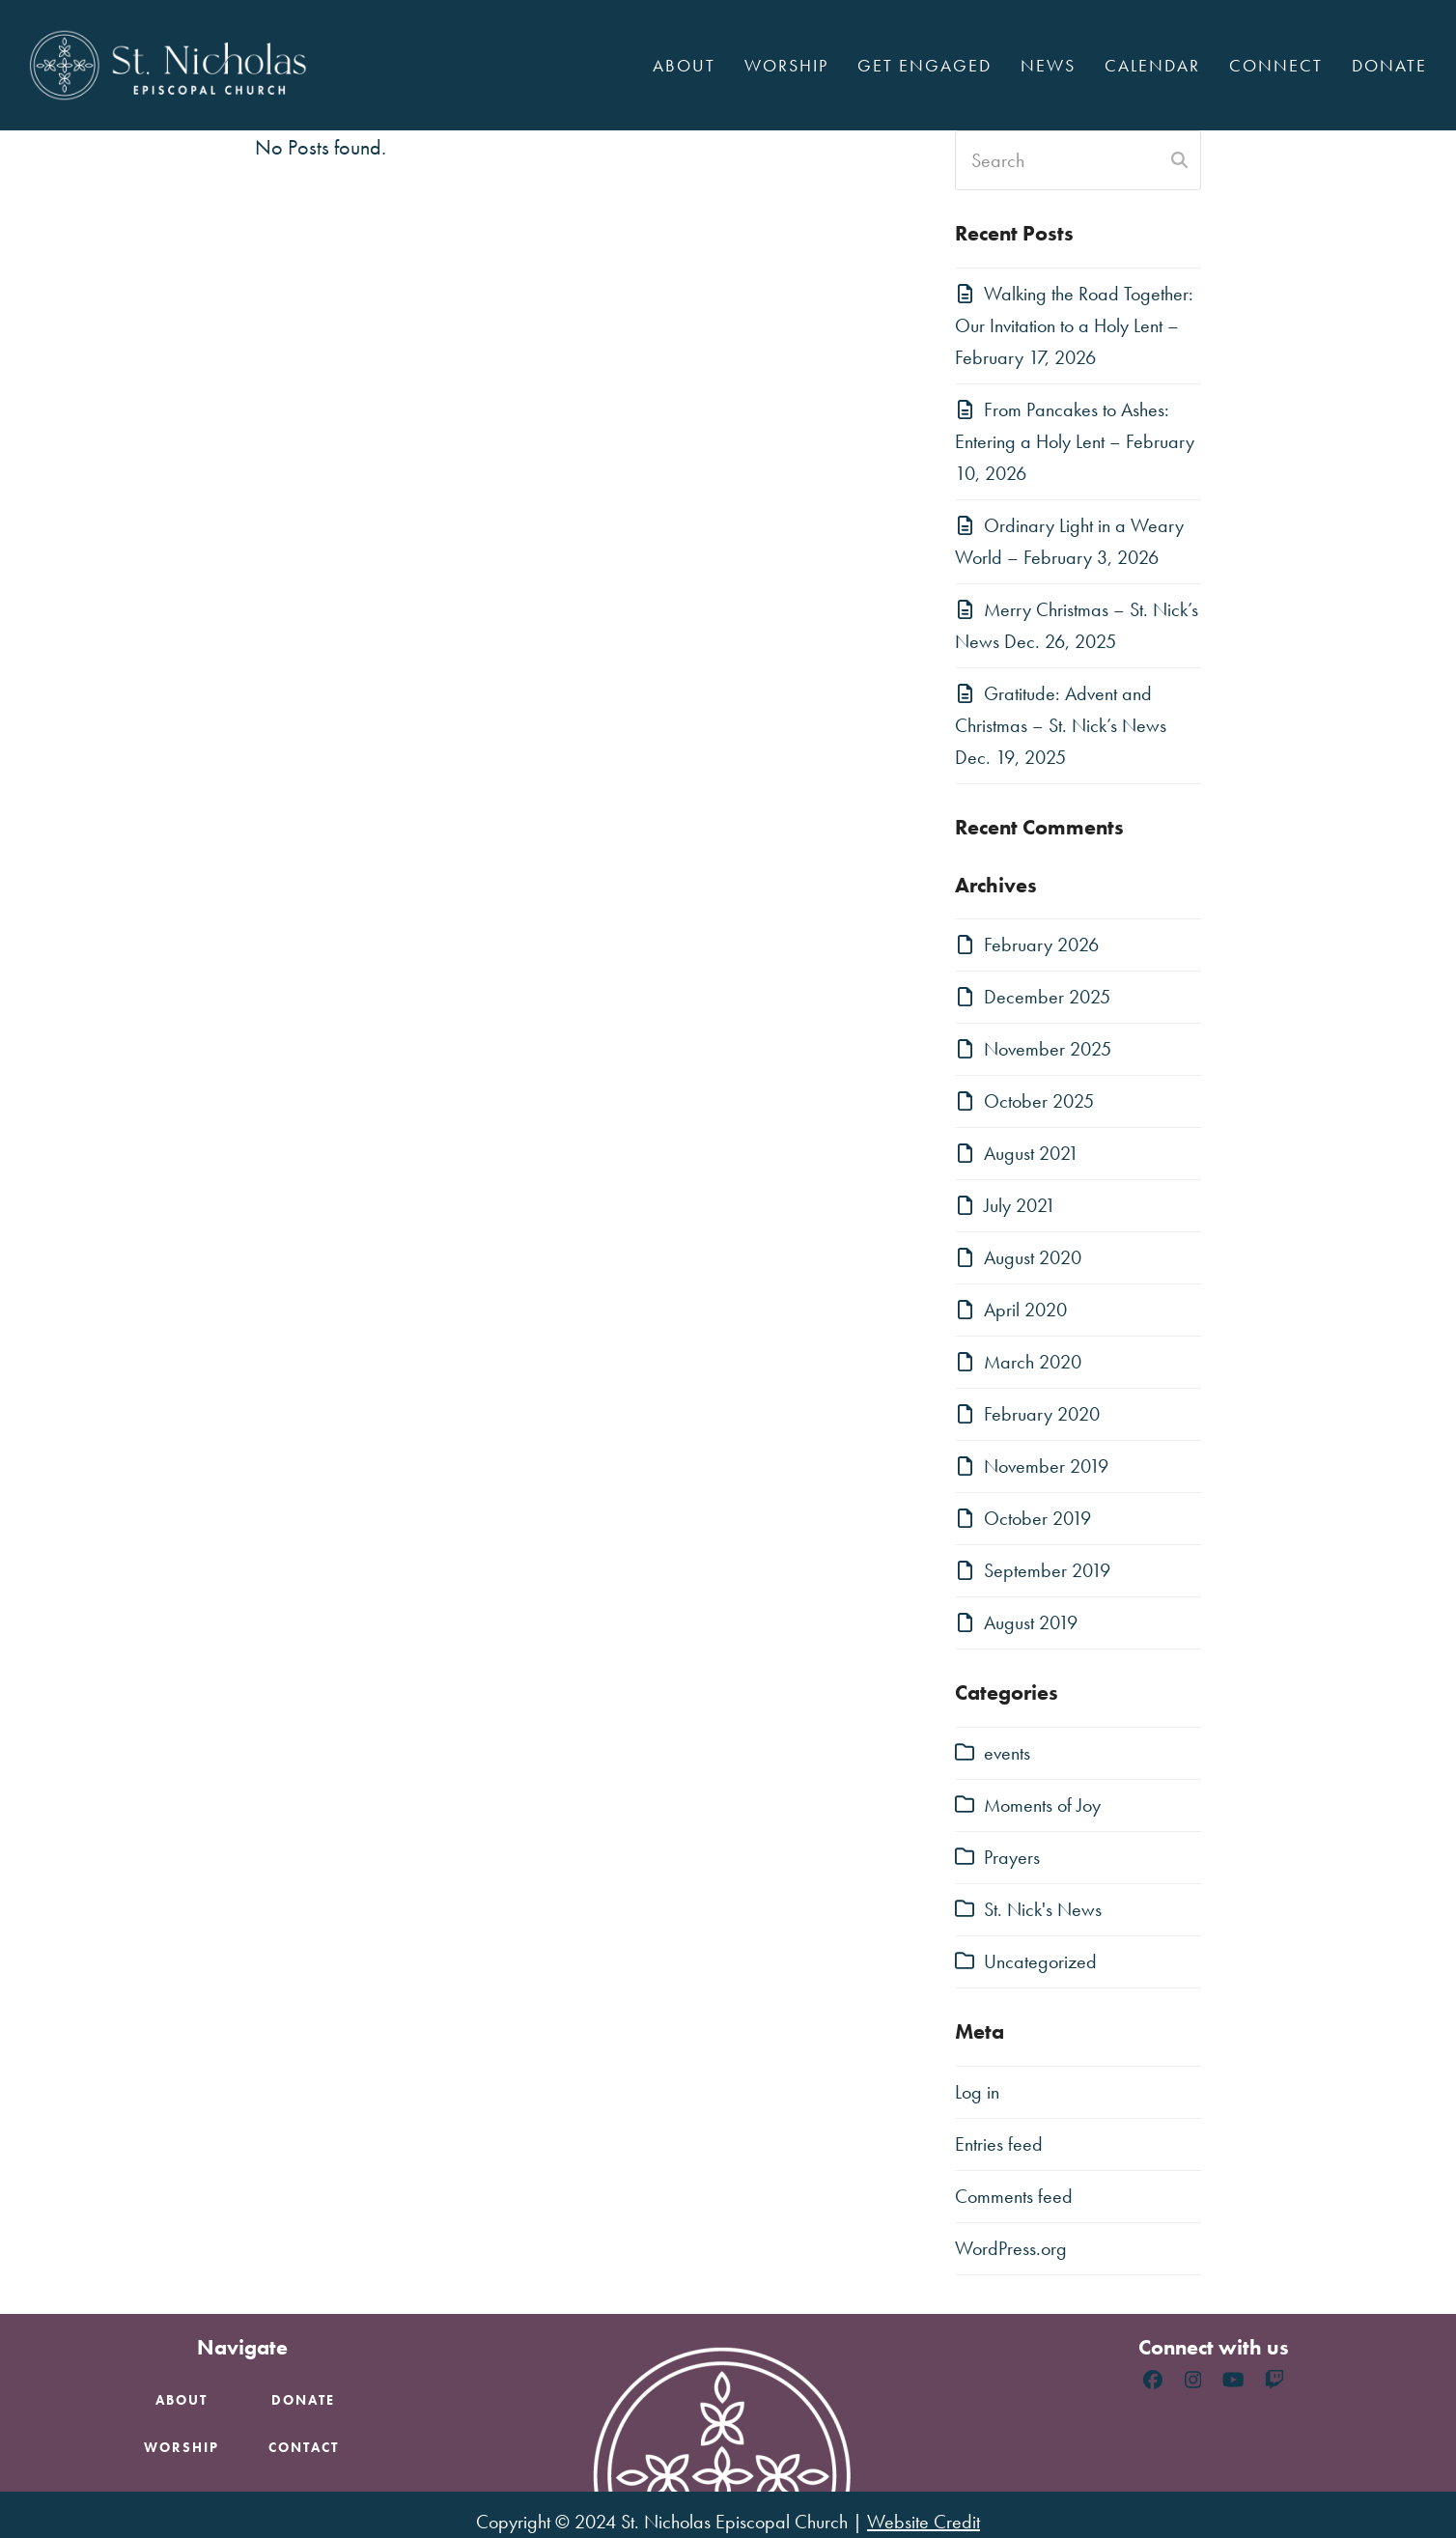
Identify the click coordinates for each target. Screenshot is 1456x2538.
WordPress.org (1011, 2248)
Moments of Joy (1042, 1805)
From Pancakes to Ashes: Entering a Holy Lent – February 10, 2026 (1074, 441)
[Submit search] (1179, 160)
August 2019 (1031, 1622)
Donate (303, 2400)
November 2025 (1047, 1048)
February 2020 (1042, 1413)
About (181, 2400)
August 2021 (1031, 1153)
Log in (977, 2091)
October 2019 (1037, 1518)
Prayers (1012, 1857)
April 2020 (1025, 1309)
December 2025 (1047, 996)
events (1007, 1752)
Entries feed (999, 2144)
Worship (181, 2447)
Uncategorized (1040, 1961)
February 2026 (1041, 944)
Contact (303, 2447)
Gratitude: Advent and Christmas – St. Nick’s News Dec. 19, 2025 (1060, 725)
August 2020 (1032, 1257)
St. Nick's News (1043, 1909)
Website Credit (923, 2521)
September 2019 (1047, 1570)
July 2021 (1019, 1205)
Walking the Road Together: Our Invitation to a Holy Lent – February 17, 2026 (1074, 325)
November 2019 (1046, 1466)
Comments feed (1014, 2196)
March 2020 (1032, 1361)
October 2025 (1039, 1101)
